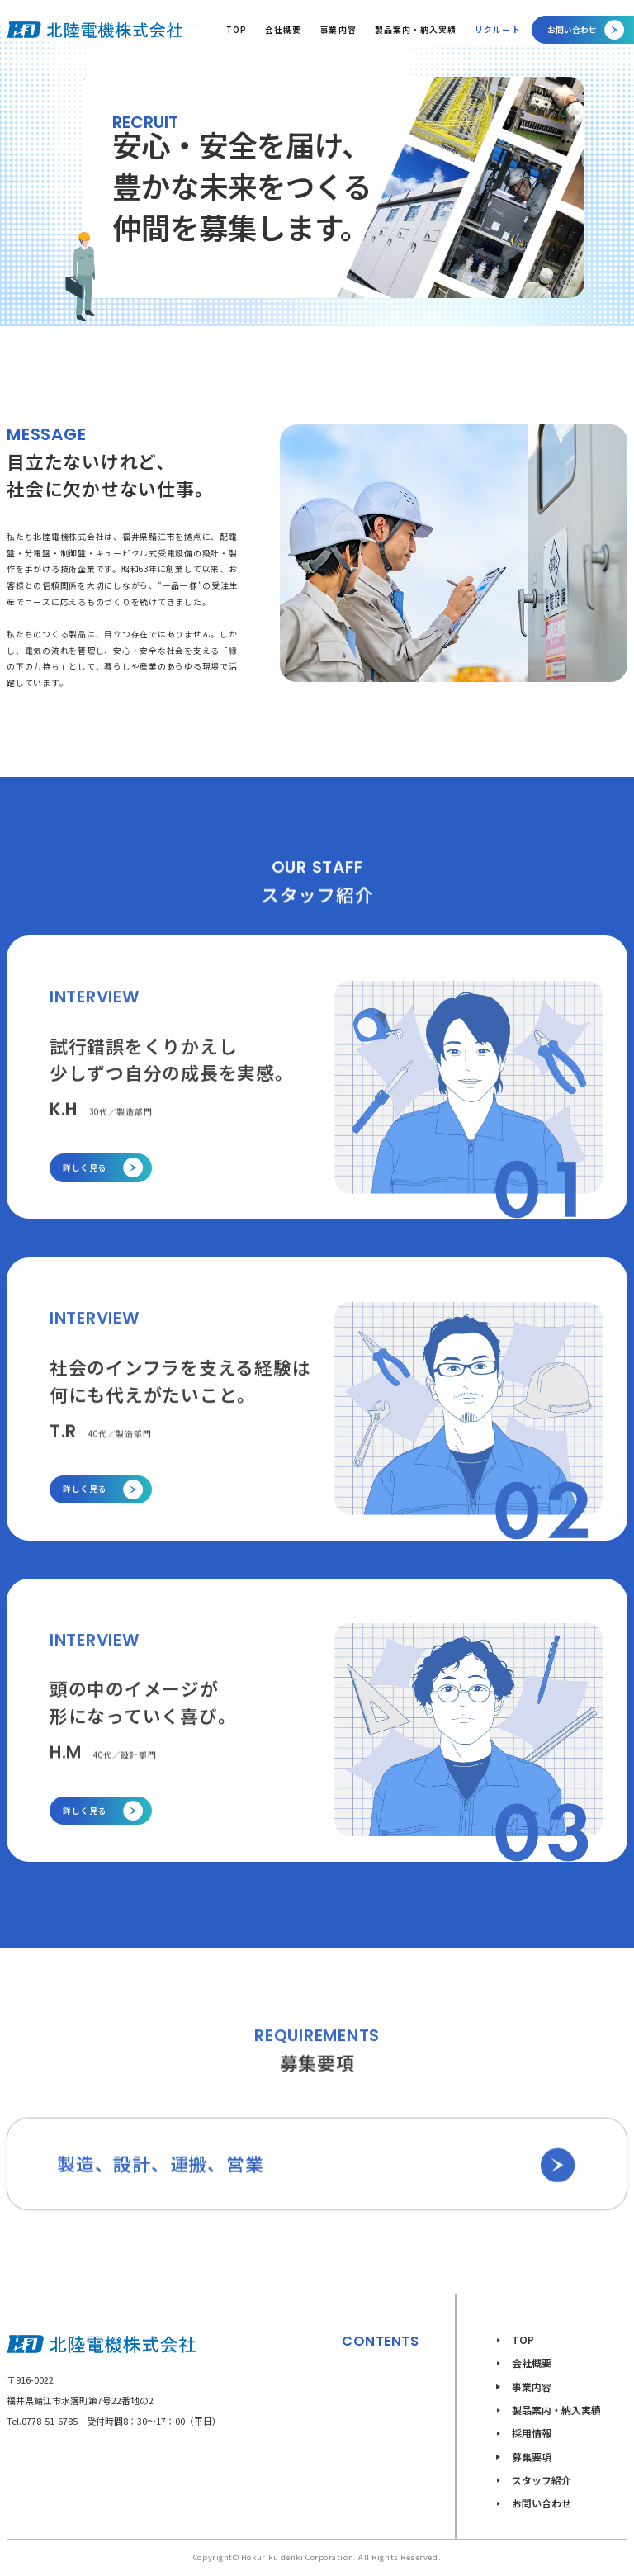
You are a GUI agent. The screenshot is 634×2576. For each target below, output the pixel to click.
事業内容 (337, 30)
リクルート (497, 30)
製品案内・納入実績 (416, 30)
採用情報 (531, 2433)
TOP (236, 30)
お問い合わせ (541, 2503)
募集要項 (531, 2457)
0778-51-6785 (49, 2420)
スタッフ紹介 (541, 2480)
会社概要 (283, 30)
